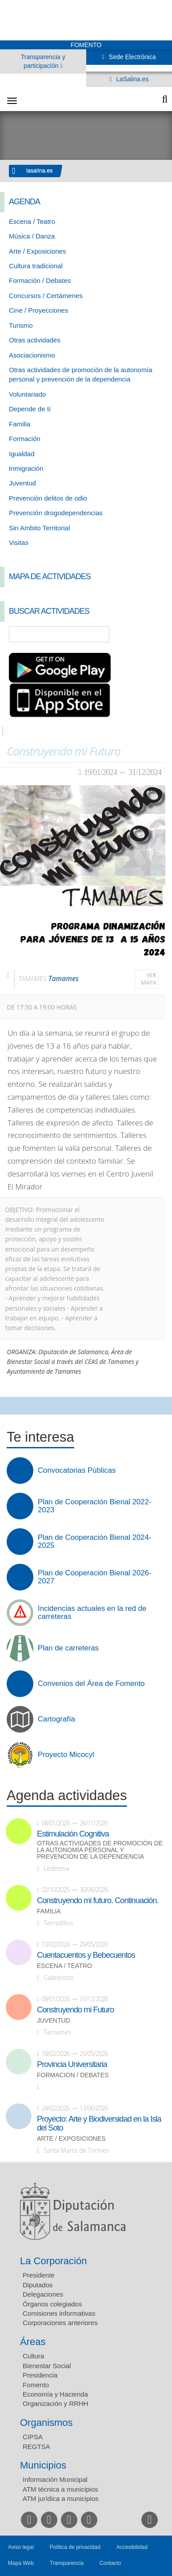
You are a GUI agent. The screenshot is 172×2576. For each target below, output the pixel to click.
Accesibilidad (132, 2547)
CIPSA (33, 2437)
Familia (19, 424)
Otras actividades (34, 340)
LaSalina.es (131, 79)
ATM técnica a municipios (60, 2489)
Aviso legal (21, 2547)
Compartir (11, 1406)
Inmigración (26, 468)
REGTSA (36, 2446)
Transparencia (67, 2563)
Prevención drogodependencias (56, 513)
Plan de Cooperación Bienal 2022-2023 (95, 1506)
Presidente (39, 2275)
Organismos (46, 2422)
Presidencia (40, 2375)
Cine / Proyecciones (38, 310)
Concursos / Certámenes (46, 295)
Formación (24, 438)
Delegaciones (43, 2294)
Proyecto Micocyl (66, 1755)
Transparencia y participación (43, 61)
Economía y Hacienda (55, 2394)
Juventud (22, 483)
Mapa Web (21, 2563)
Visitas (18, 542)
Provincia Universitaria (72, 2064)
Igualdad (22, 453)
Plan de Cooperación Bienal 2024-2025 (95, 1542)
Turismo (21, 325)
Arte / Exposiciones (37, 251)
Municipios (43, 2465)
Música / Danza (32, 236)
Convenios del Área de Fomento (91, 1684)
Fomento (36, 2385)
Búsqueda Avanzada (152, 634)
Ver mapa (148, 979)
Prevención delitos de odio (48, 498)
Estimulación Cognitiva (73, 1833)
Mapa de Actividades (50, 576)
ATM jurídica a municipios (61, 2498)
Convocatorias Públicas (77, 1471)
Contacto (110, 2563)
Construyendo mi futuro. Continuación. (97, 1900)
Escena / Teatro (32, 221)
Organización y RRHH (55, 2403)
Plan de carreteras (68, 1648)
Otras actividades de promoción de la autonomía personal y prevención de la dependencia (100, 1850)
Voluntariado (27, 394)
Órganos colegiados (52, 2304)
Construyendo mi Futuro (75, 2009)
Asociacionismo (32, 355)
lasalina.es (39, 170)
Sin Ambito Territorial (39, 528)
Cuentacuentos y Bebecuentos (86, 1955)
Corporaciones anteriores (60, 2322)
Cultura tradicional (36, 266)
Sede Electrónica (131, 56)
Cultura (33, 2356)
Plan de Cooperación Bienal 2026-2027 (95, 1577)
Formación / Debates (40, 280)
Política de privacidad (75, 2547)
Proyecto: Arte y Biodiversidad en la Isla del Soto (99, 2123)
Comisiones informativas (59, 2313)
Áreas (32, 2341)
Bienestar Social (47, 2365)
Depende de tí (30, 409)
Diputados (38, 2285)
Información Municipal (55, 2479)
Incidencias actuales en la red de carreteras (92, 1613)
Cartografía (56, 1719)
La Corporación (53, 2260)
